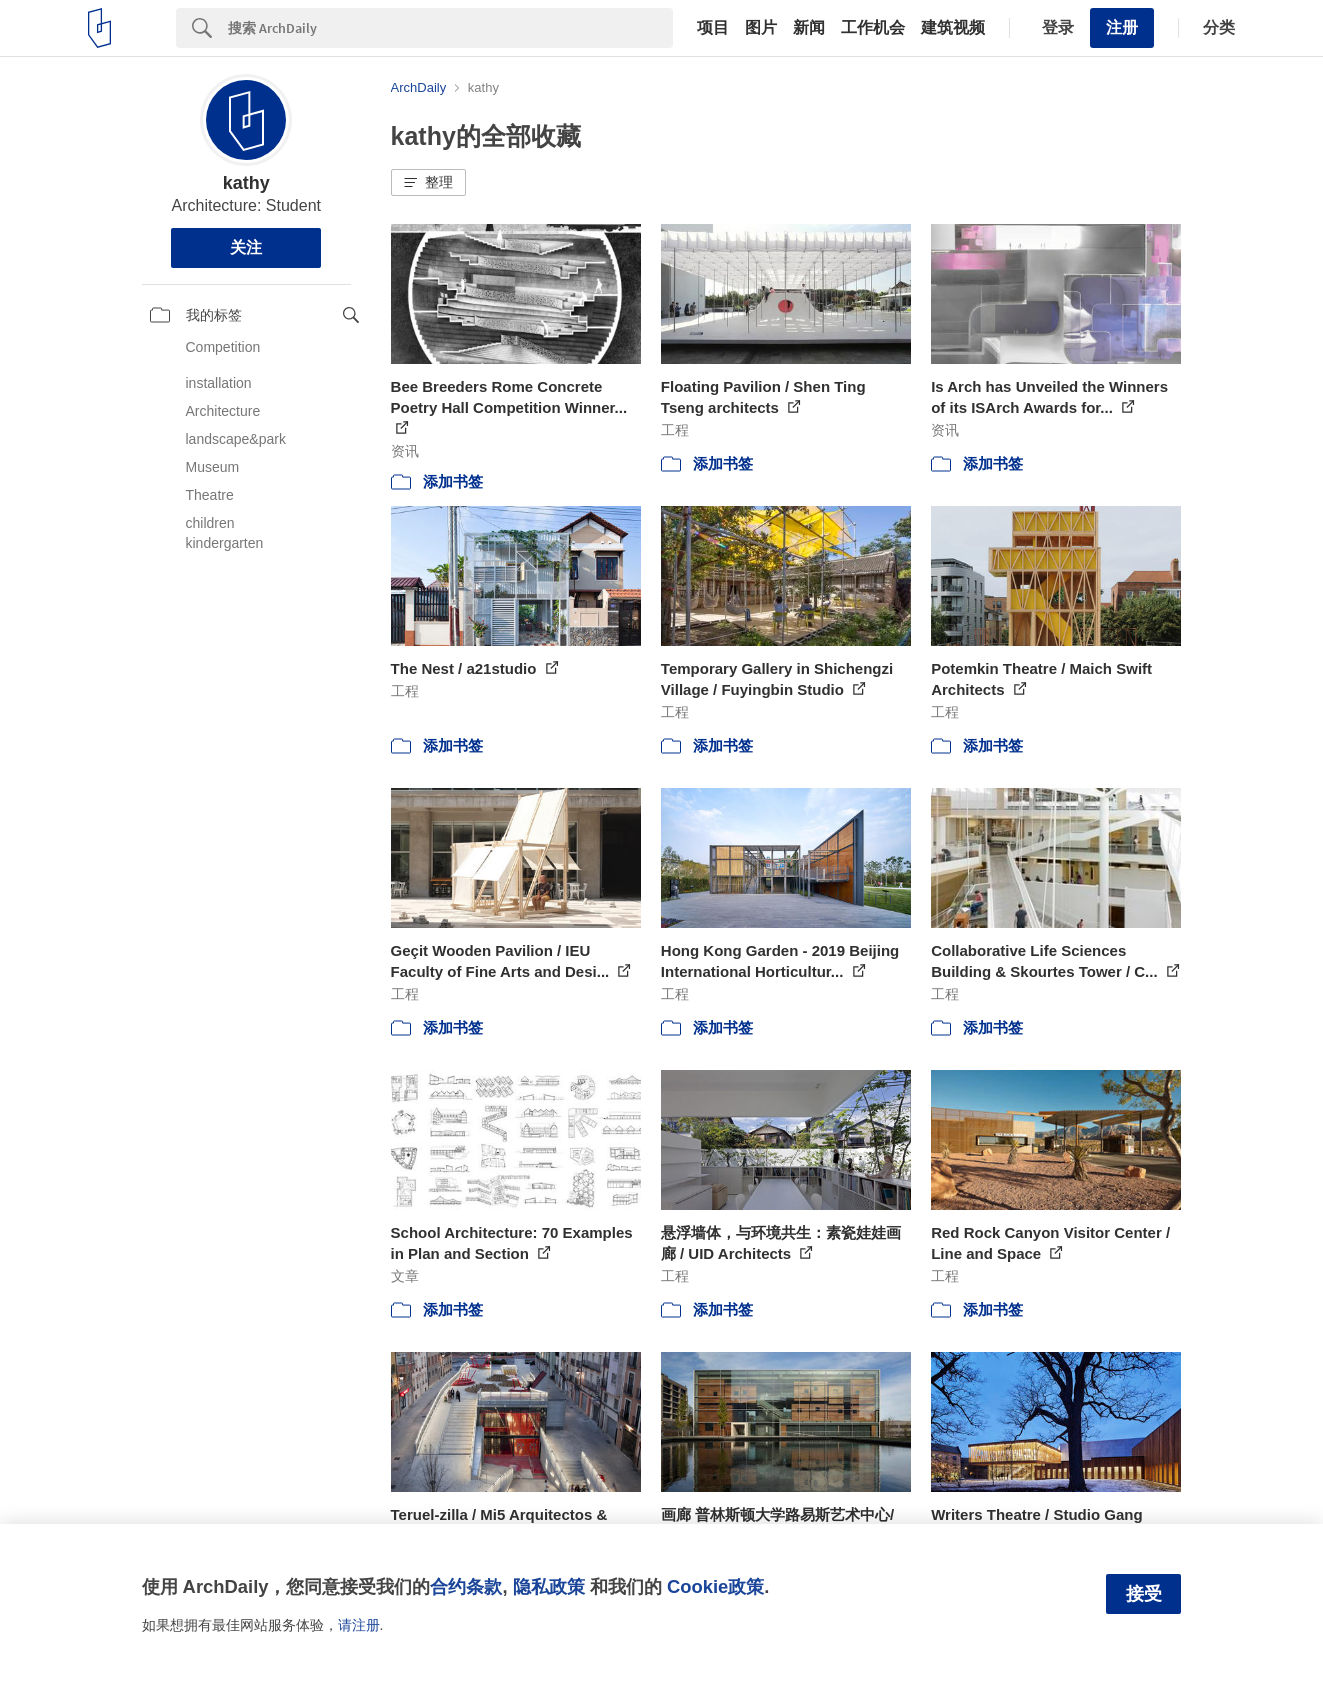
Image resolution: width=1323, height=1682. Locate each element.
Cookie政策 (715, 1586)
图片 (761, 28)
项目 (713, 28)
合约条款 (466, 1586)
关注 (246, 247)
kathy (246, 183)
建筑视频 (953, 28)
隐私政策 (549, 1586)
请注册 (359, 1625)
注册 (1122, 27)
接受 (1144, 1594)
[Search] (450, 28)
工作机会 (873, 28)
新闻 (809, 28)
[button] (428, 183)
